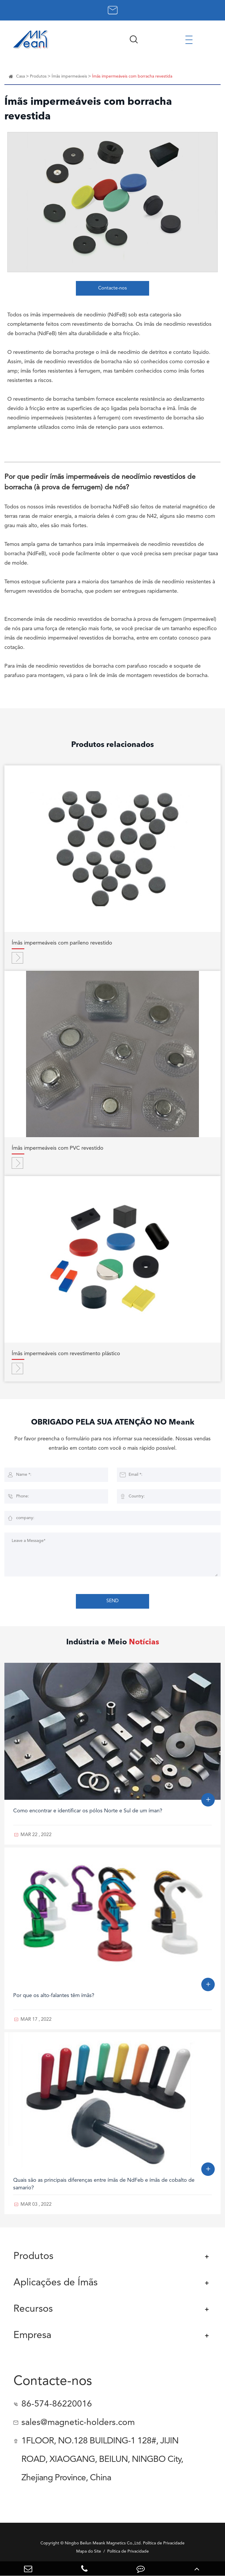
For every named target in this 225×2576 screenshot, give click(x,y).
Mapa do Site (88, 2551)
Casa (20, 76)
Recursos (33, 2309)
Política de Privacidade (128, 2551)
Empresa (32, 2335)
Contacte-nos (112, 288)
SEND (112, 1601)
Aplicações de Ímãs (55, 2283)
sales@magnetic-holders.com (78, 2423)
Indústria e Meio (112, 1642)
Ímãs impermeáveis (69, 76)
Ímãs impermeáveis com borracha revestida (132, 76)
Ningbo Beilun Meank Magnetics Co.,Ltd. (103, 2543)
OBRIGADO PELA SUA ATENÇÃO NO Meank (112, 1422)
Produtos (38, 76)
